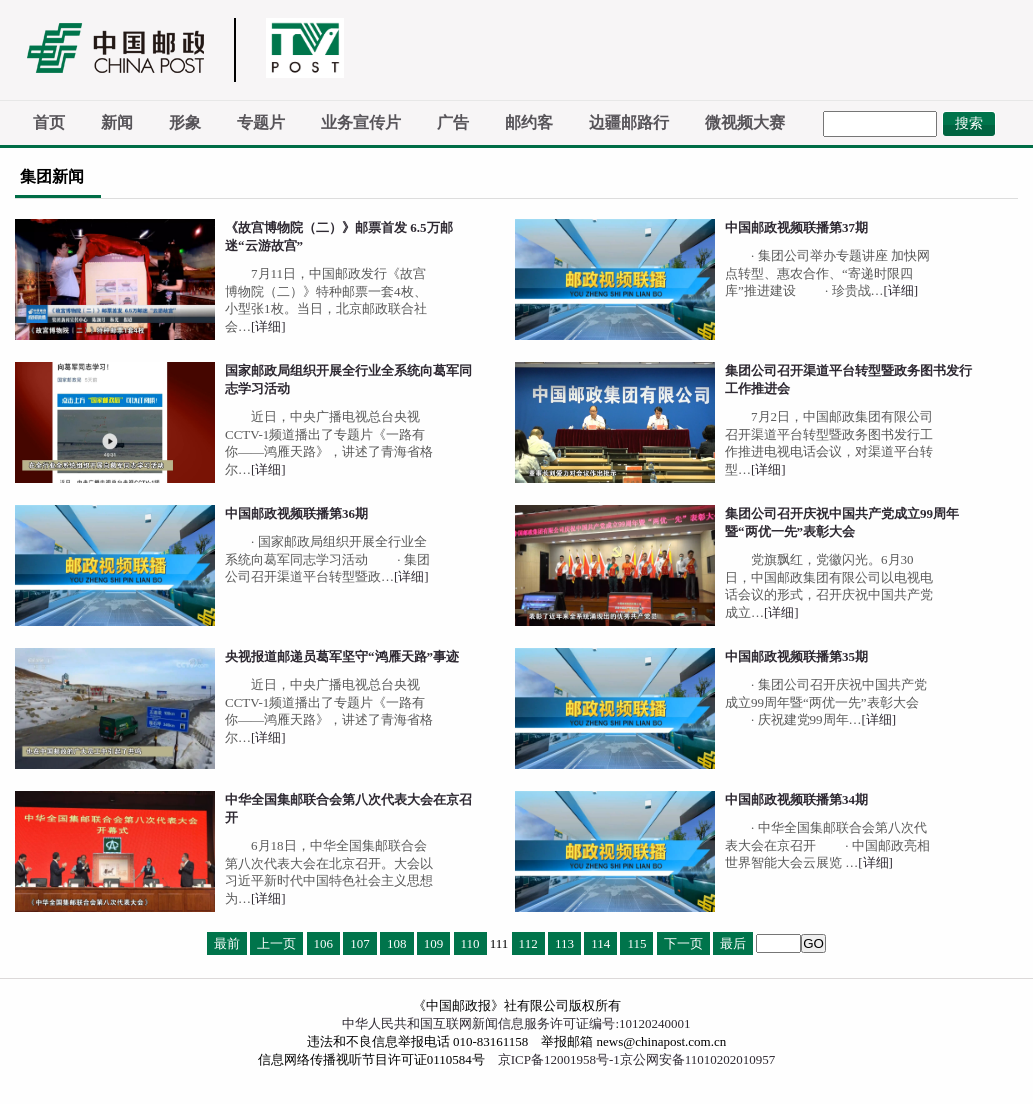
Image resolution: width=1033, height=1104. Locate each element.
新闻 (117, 122)
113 (564, 943)
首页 (49, 122)
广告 (453, 122)
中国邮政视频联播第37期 (796, 227)
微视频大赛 (745, 122)
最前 (227, 943)
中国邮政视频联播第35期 (796, 656)
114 (600, 943)
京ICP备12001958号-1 (559, 1059)
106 (324, 943)
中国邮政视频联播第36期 (296, 513)
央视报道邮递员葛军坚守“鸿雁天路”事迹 (342, 656)
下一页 (683, 943)
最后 (733, 943)
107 (360, 943)
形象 (185, 122)
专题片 (261, 122)
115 (636, 943)
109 (434, 943)
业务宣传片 (361, 122)
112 (528, 943)
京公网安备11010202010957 (698, 1059)
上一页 (276, 943)
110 (470, 943)
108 (397, 943)
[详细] (268, 326)
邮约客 (529, 122)
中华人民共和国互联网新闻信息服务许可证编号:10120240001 (516, 1023)
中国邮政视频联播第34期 (796, 799)
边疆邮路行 (629, 122)
